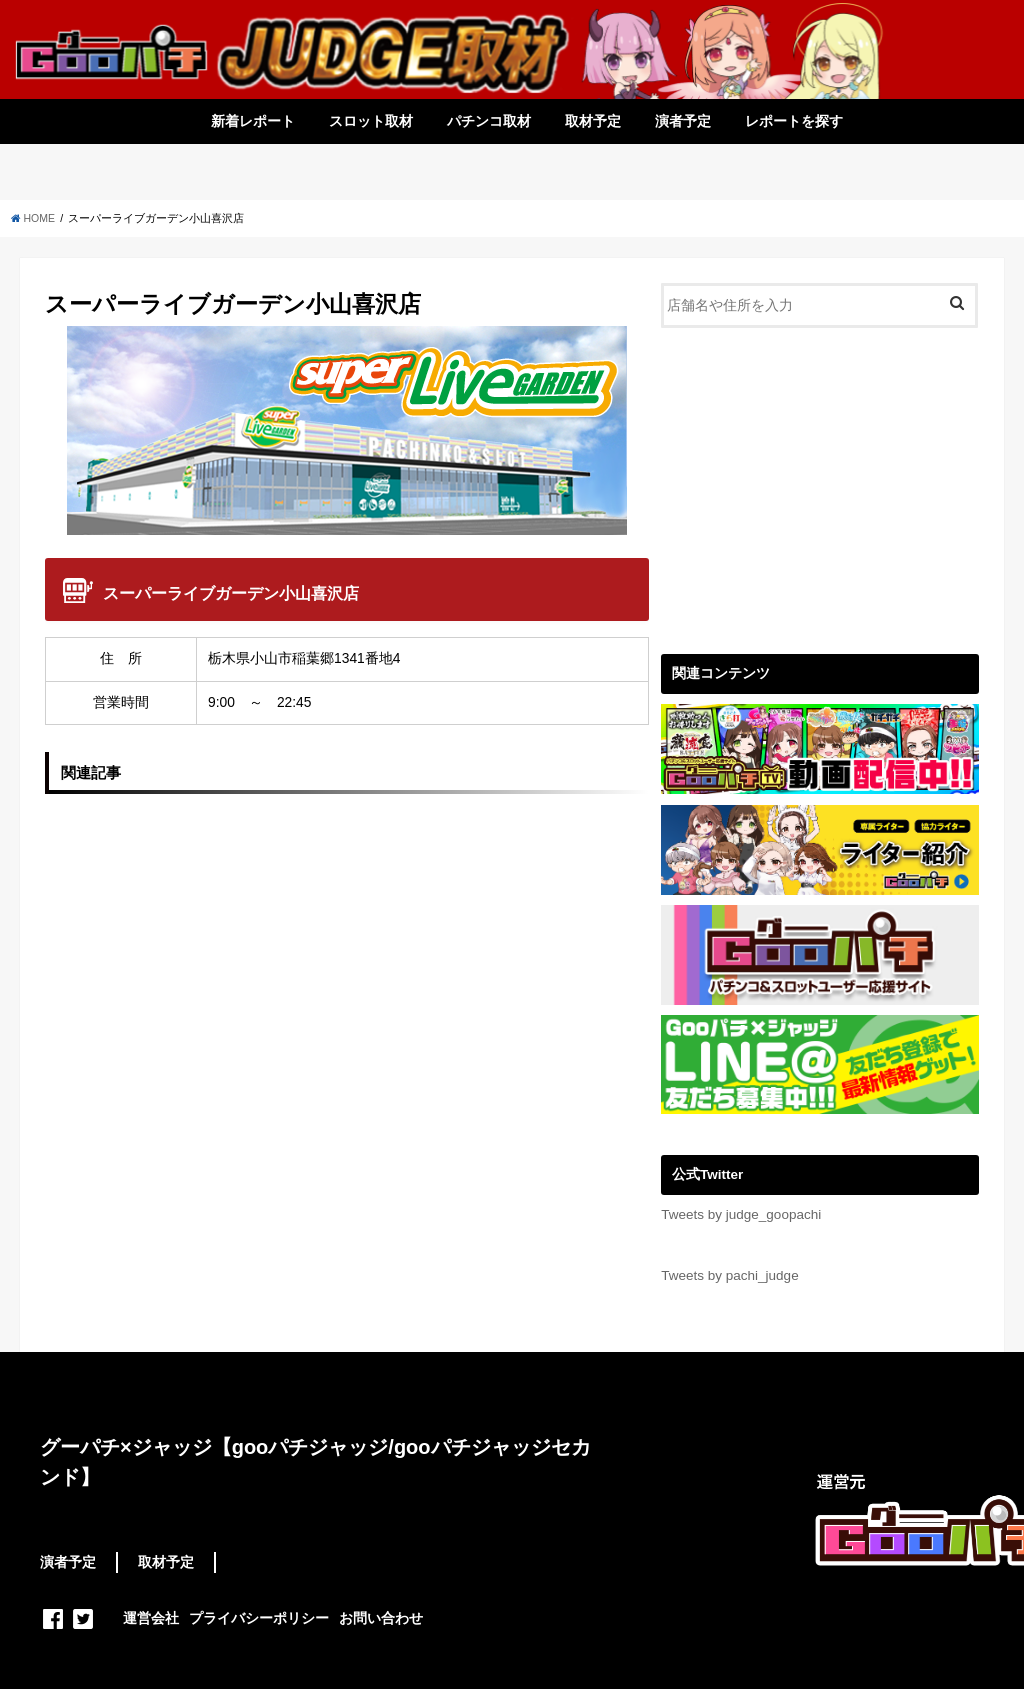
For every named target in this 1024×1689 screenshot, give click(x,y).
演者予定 (683, 121)
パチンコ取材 (489, 121)
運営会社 (151, 1618)
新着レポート (253, 121)
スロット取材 (371, 121)
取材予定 (593, 121)
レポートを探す (794, 121)
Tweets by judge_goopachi (741, 1214)
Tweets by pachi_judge (729, 1275)
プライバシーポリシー (259, 1618)
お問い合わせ (381, 1618)
